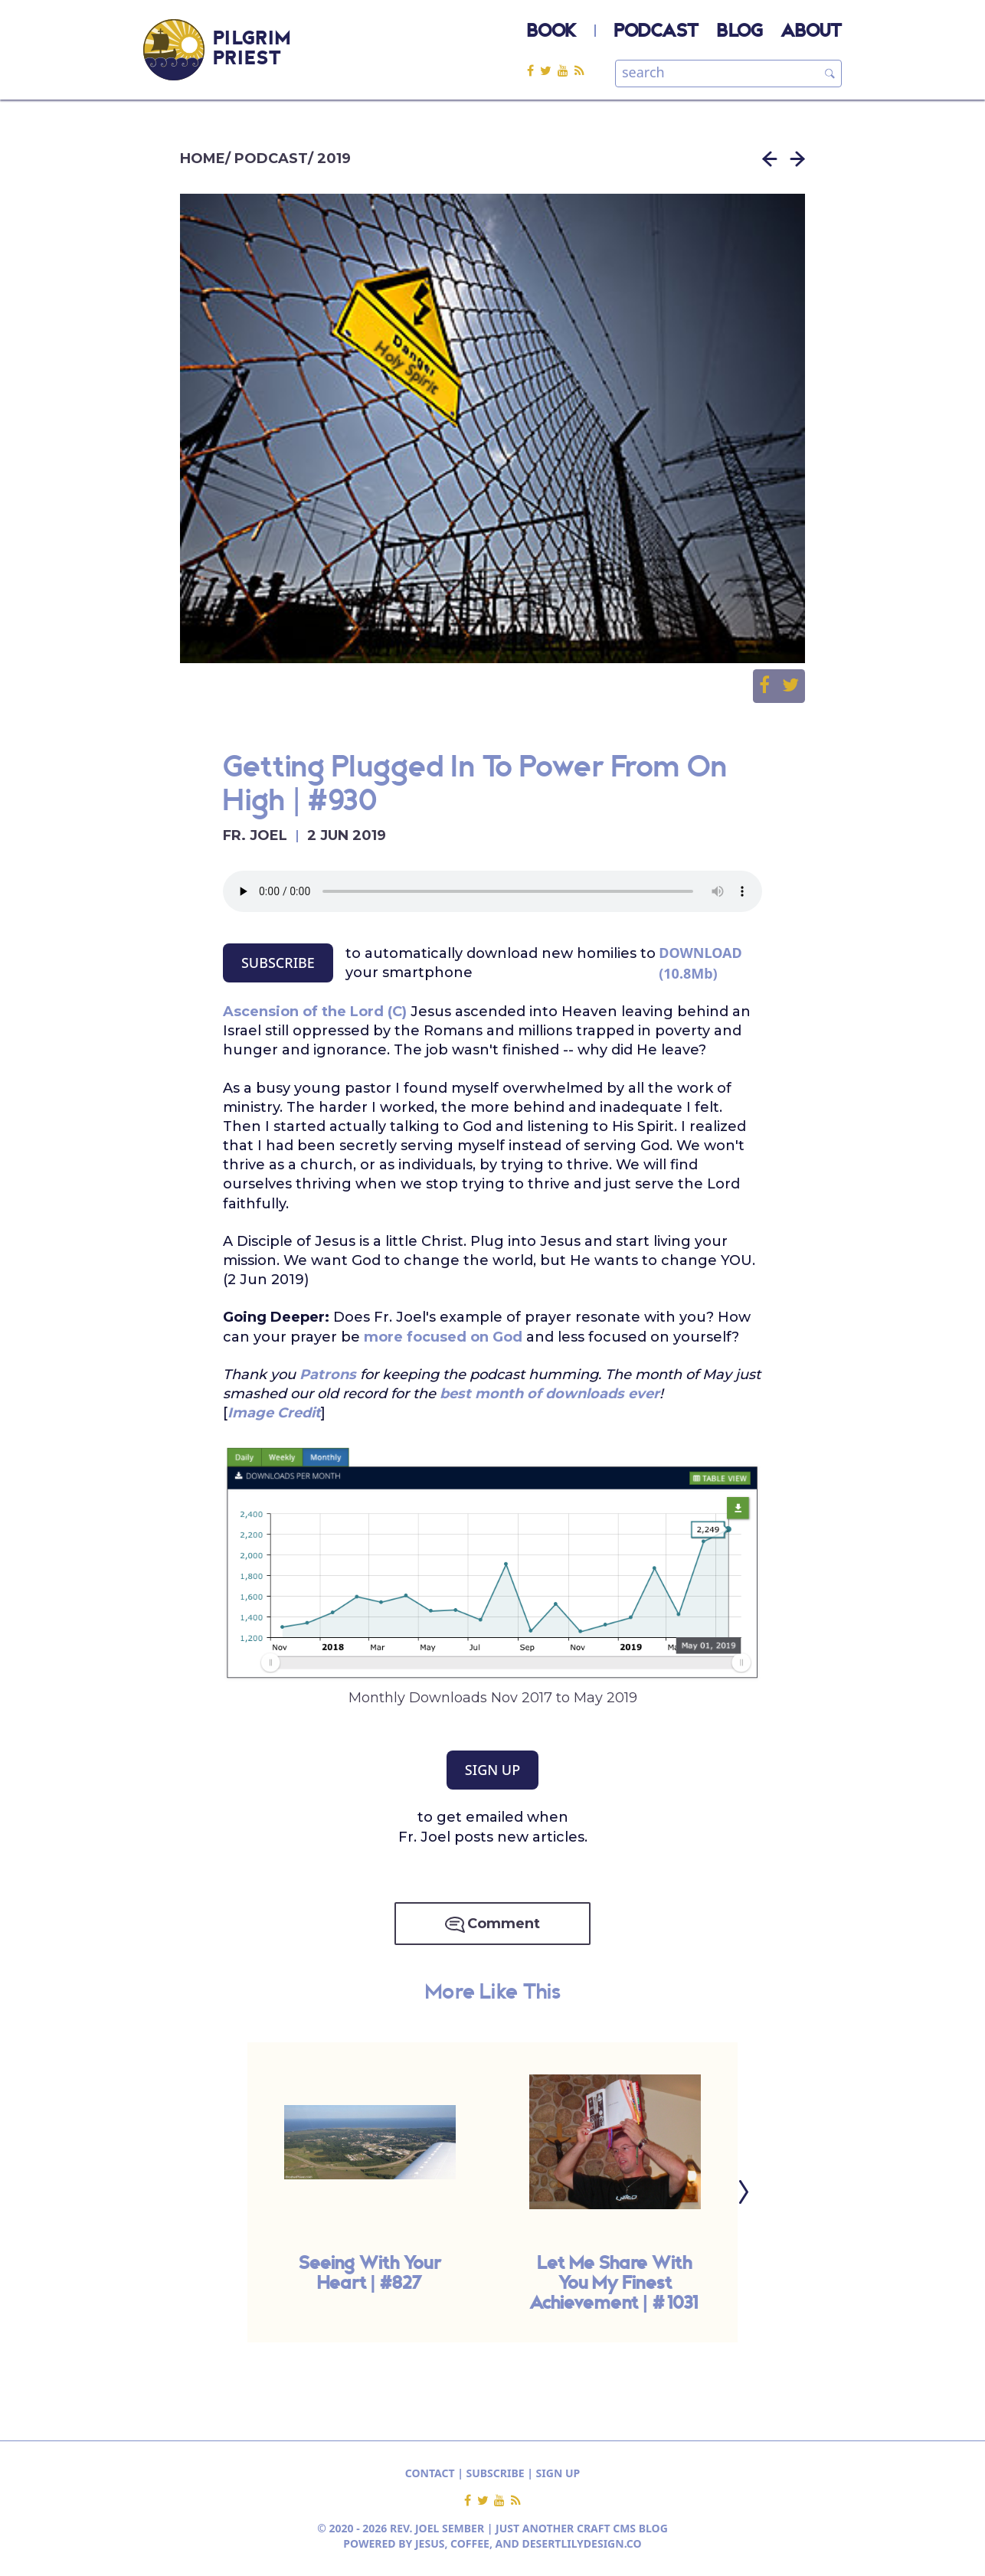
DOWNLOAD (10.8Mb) (700, 962)
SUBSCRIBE (278, 962)
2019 (334, 158)
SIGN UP (492, 1769)
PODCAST (656, 32)
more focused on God (443, 1337)
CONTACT (430, 2473)
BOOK (551, 32)
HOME (202, 158)
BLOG (739, 32)
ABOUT (811, 32)
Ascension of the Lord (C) (315, 1011)
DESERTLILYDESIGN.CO (582, 2543)
